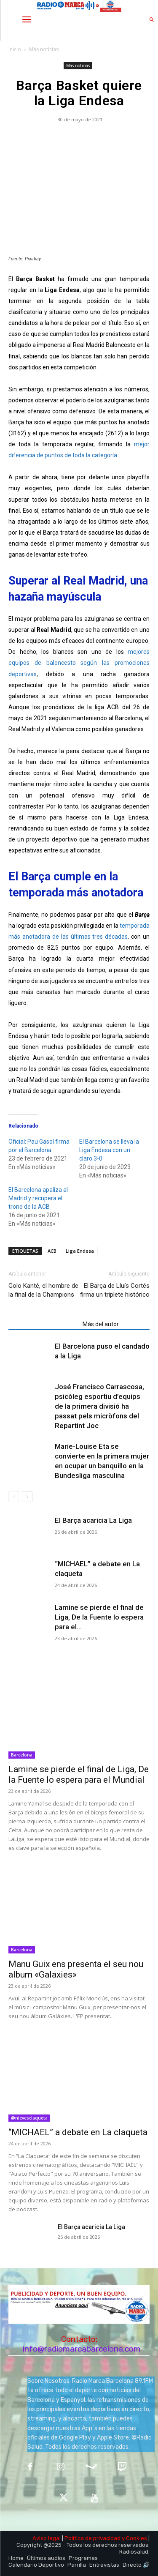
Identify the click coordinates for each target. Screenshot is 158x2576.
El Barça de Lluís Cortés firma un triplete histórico (115, 1290)
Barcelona (21, 1755)
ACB (52, 1251)
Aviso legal (46, 2538)
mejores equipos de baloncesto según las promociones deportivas (79, 662)
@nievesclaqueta (29, 2118)
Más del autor (101, 1324)
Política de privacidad (92, 2538)
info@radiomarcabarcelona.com (82, 2349)
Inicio (14, 49)
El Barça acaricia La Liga (93, 1520)
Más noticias (44, 49)
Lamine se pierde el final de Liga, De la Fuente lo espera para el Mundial (78, 1774)
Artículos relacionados (42, 1324)
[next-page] (27, 1497)
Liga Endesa (80, 1251)
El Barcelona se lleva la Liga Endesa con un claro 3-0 (109, 1150)
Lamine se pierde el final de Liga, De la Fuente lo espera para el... (99, 1617)
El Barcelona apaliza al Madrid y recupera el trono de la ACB (38, 1198)
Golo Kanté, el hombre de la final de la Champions (43, 1290)
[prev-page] (13, 1497)
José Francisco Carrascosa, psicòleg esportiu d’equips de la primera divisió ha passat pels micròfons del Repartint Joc (99, 1406)
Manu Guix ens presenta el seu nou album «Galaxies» (75, 1969)
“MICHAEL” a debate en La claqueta (77, 2132)
